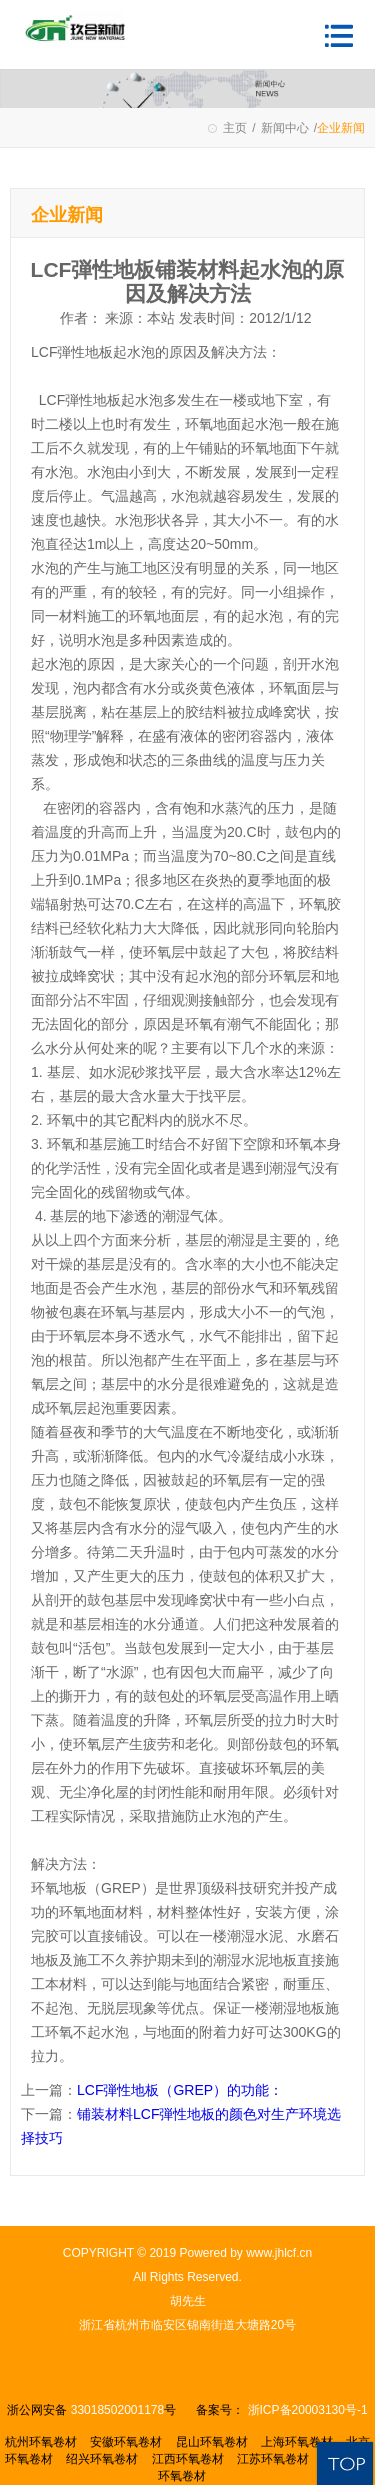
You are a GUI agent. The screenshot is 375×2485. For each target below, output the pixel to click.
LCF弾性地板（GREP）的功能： (180, 2090)
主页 (235, 128)
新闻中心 (285, 128)
